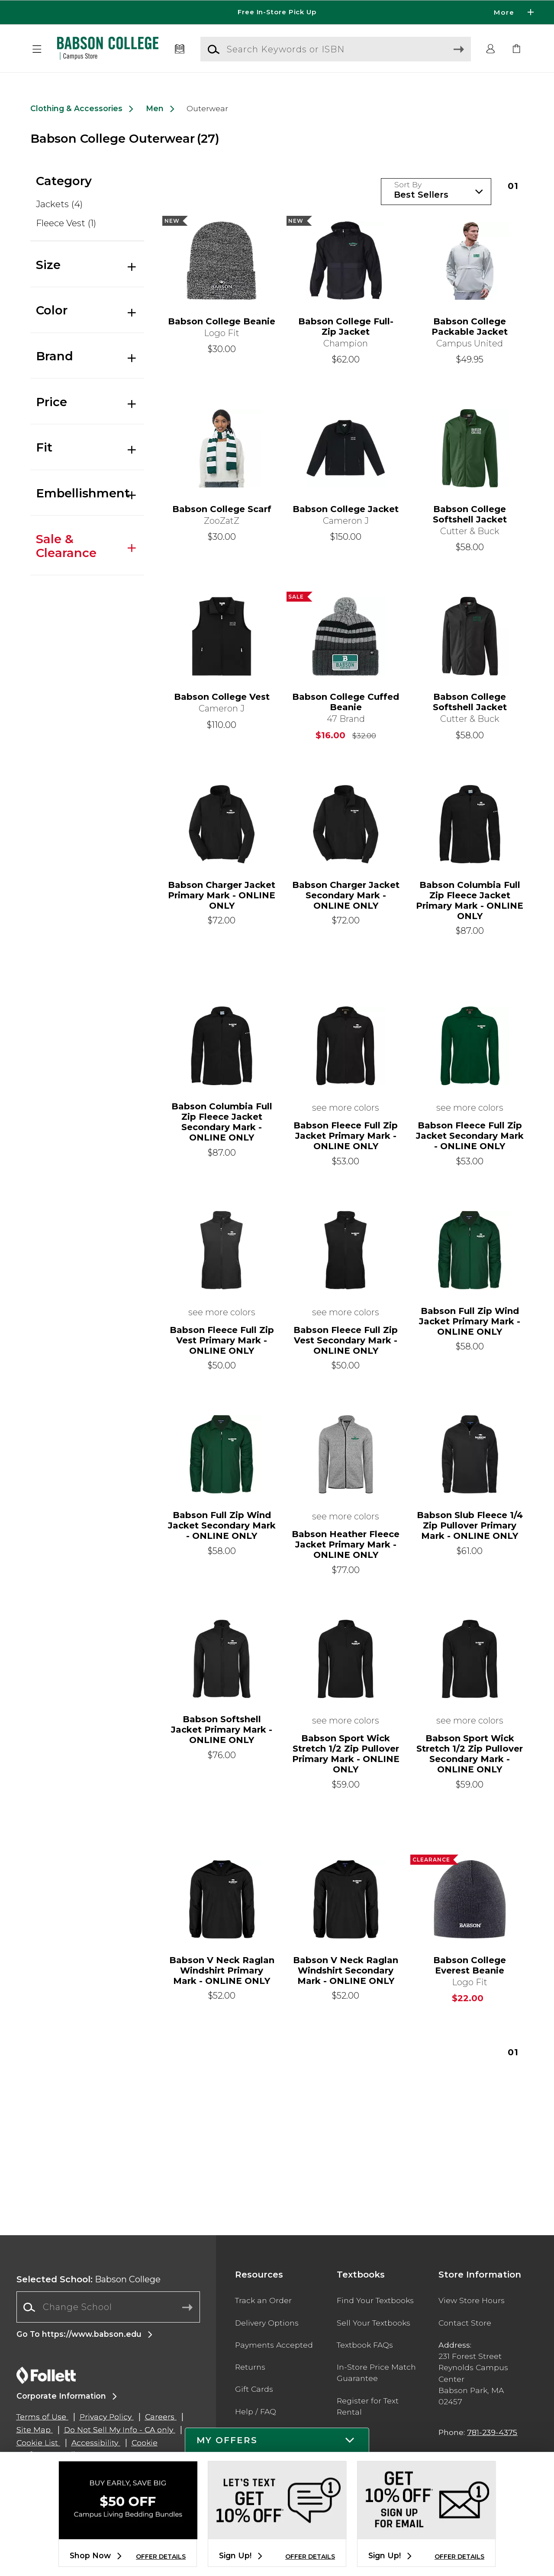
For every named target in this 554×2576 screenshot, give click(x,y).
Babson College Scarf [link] (221, 509)
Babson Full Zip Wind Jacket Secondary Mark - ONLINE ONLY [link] (222, 1525)
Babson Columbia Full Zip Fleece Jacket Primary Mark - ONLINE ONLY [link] (469, 900)
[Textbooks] (179, 49)
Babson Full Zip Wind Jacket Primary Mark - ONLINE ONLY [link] (469, 1321)
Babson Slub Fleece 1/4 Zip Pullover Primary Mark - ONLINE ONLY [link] (470, 1525)
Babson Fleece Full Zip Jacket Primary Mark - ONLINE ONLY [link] (345, 1135)
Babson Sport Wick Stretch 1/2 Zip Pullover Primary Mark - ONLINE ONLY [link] (345, 1754)
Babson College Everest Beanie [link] (469, 1965)
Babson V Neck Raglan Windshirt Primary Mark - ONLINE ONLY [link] (221, 1970)
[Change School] (108, 2307)
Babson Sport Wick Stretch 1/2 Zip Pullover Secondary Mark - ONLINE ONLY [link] (469, 1754)
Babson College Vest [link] (222, 697)
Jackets (59, 204)
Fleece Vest (66, 223)
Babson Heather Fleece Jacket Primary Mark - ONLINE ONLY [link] (345, 1544)
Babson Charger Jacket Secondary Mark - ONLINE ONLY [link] (345, 895)
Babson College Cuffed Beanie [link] (345, 702)
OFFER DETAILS (161, 2556)
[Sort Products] (436, 191)
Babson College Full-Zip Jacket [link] (345, 326)
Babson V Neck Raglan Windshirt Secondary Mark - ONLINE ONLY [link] (345, 1970)
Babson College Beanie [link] (221, 321)
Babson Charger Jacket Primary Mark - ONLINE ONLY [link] (221, 895)
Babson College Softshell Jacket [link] (470, 514)
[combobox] (108, 2307)
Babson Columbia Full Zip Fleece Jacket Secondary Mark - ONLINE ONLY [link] (221, 1122)
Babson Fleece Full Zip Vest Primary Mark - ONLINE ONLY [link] (222, 1340)
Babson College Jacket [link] (346, 509)
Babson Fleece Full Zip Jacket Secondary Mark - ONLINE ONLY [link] (470, 1135)
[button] (37, 49)
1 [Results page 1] (513, 186)
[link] (517, 49)
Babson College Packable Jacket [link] (470, 326)
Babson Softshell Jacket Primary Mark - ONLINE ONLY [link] (221, 1729)
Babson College (88, 2279)
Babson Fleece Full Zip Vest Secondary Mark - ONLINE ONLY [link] (345, 1340)
